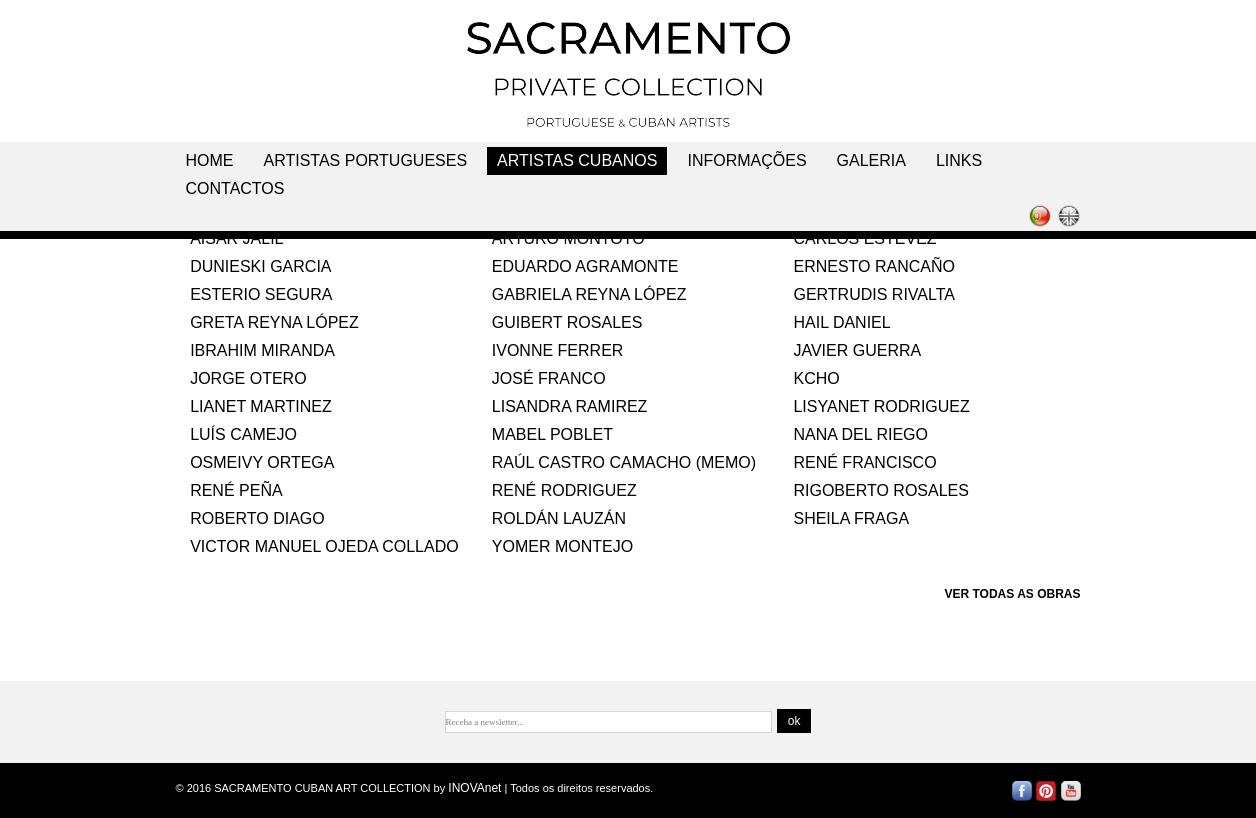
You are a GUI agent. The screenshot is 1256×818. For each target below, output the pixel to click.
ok (794, 721)
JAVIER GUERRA (857, 350)
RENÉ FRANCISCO (864, 462)
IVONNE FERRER (558, 350)
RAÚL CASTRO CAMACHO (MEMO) (624, 462)
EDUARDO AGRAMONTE (585, 266)
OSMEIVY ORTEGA (262, 462)
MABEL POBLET (552, 434)
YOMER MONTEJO (562, 546)
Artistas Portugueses (366, 160)
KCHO (816, 378)
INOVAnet (474, 788)
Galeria (871, 160)
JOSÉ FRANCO (549, 378)
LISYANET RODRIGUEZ (881, 406)
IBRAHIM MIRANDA (262, 350)
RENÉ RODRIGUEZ (564, 490)
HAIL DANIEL (841, 322)
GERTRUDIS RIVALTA (874, 294)
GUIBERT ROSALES (567, 322)
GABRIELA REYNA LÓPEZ (589, 294)
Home (210, 160)
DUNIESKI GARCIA (260, 266)
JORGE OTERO (248, 378)
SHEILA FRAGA (851, 518)
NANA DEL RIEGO (860, 434)
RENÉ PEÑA (236, 490)
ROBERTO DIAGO (257, 518)
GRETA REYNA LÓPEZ (274, 322)
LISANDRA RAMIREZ (570, 406)
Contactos (235, 188)
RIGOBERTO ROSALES (880, 490)
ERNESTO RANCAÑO (874, 266)
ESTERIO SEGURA (261, 294)
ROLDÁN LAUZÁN (559, 518)
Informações (746, 160)
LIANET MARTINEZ (261, 406)
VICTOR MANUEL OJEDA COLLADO (324, 546)
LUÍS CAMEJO (243, 434)
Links (959, 160)
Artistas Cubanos (577, 160)
